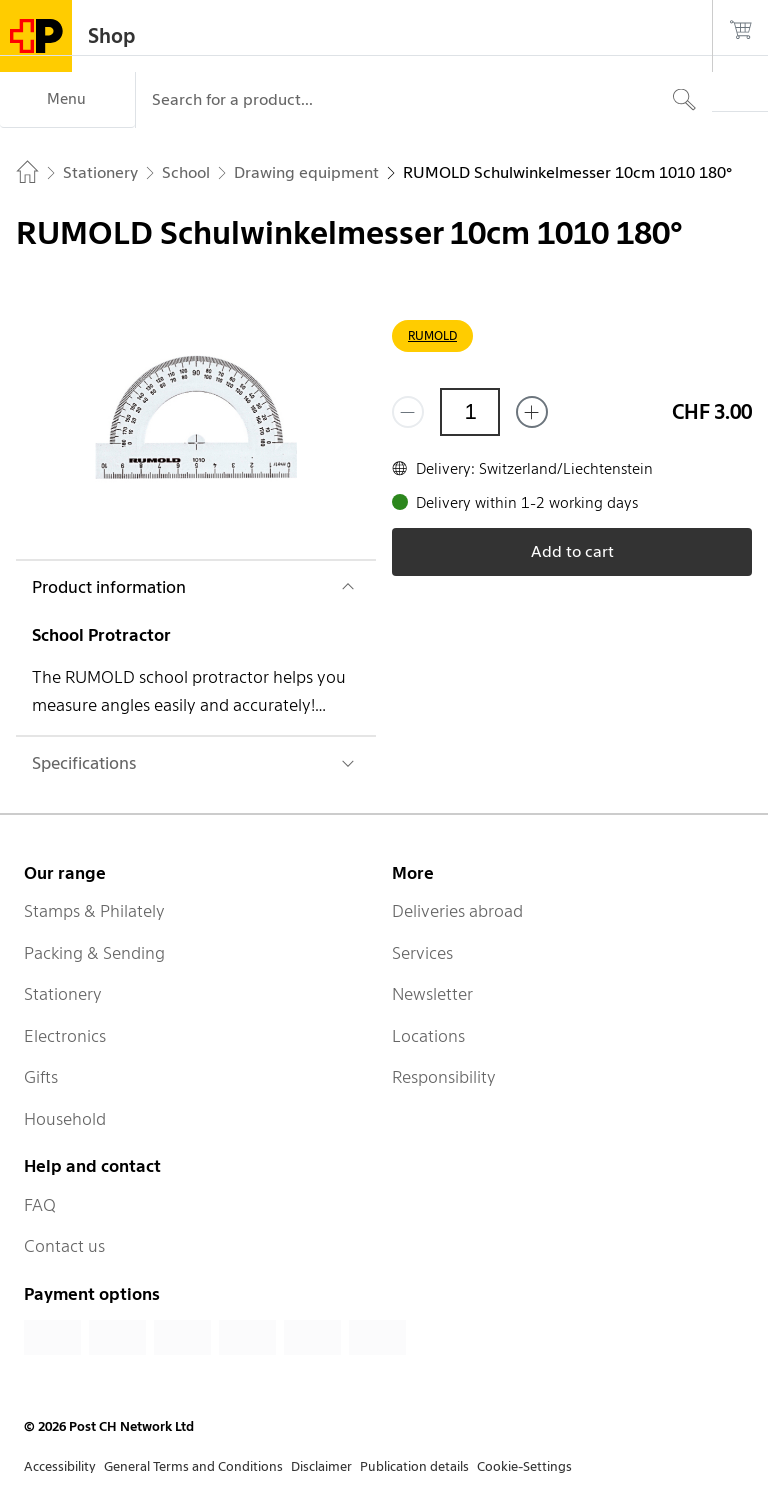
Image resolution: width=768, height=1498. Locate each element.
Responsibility (444, 1077)
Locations (428, 1036)
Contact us (64, 1246)
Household (65, 1119)
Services (422, 953)
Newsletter (432, 994)
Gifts (41, 1077)
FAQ (40, 1205)
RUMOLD (432, 335)
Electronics (65, 1036)
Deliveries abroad (457, 911)
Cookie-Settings (524, 1466)
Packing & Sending (94, 953)
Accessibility (60, 1466)
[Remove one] (408, 412)
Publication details (414, 1466)
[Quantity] (470, 412)
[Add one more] (532, 412)
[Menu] (67, 100)
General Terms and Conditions (193, 1466)
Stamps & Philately (94, 911)
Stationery (63, 994)
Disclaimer (321, 1466)
